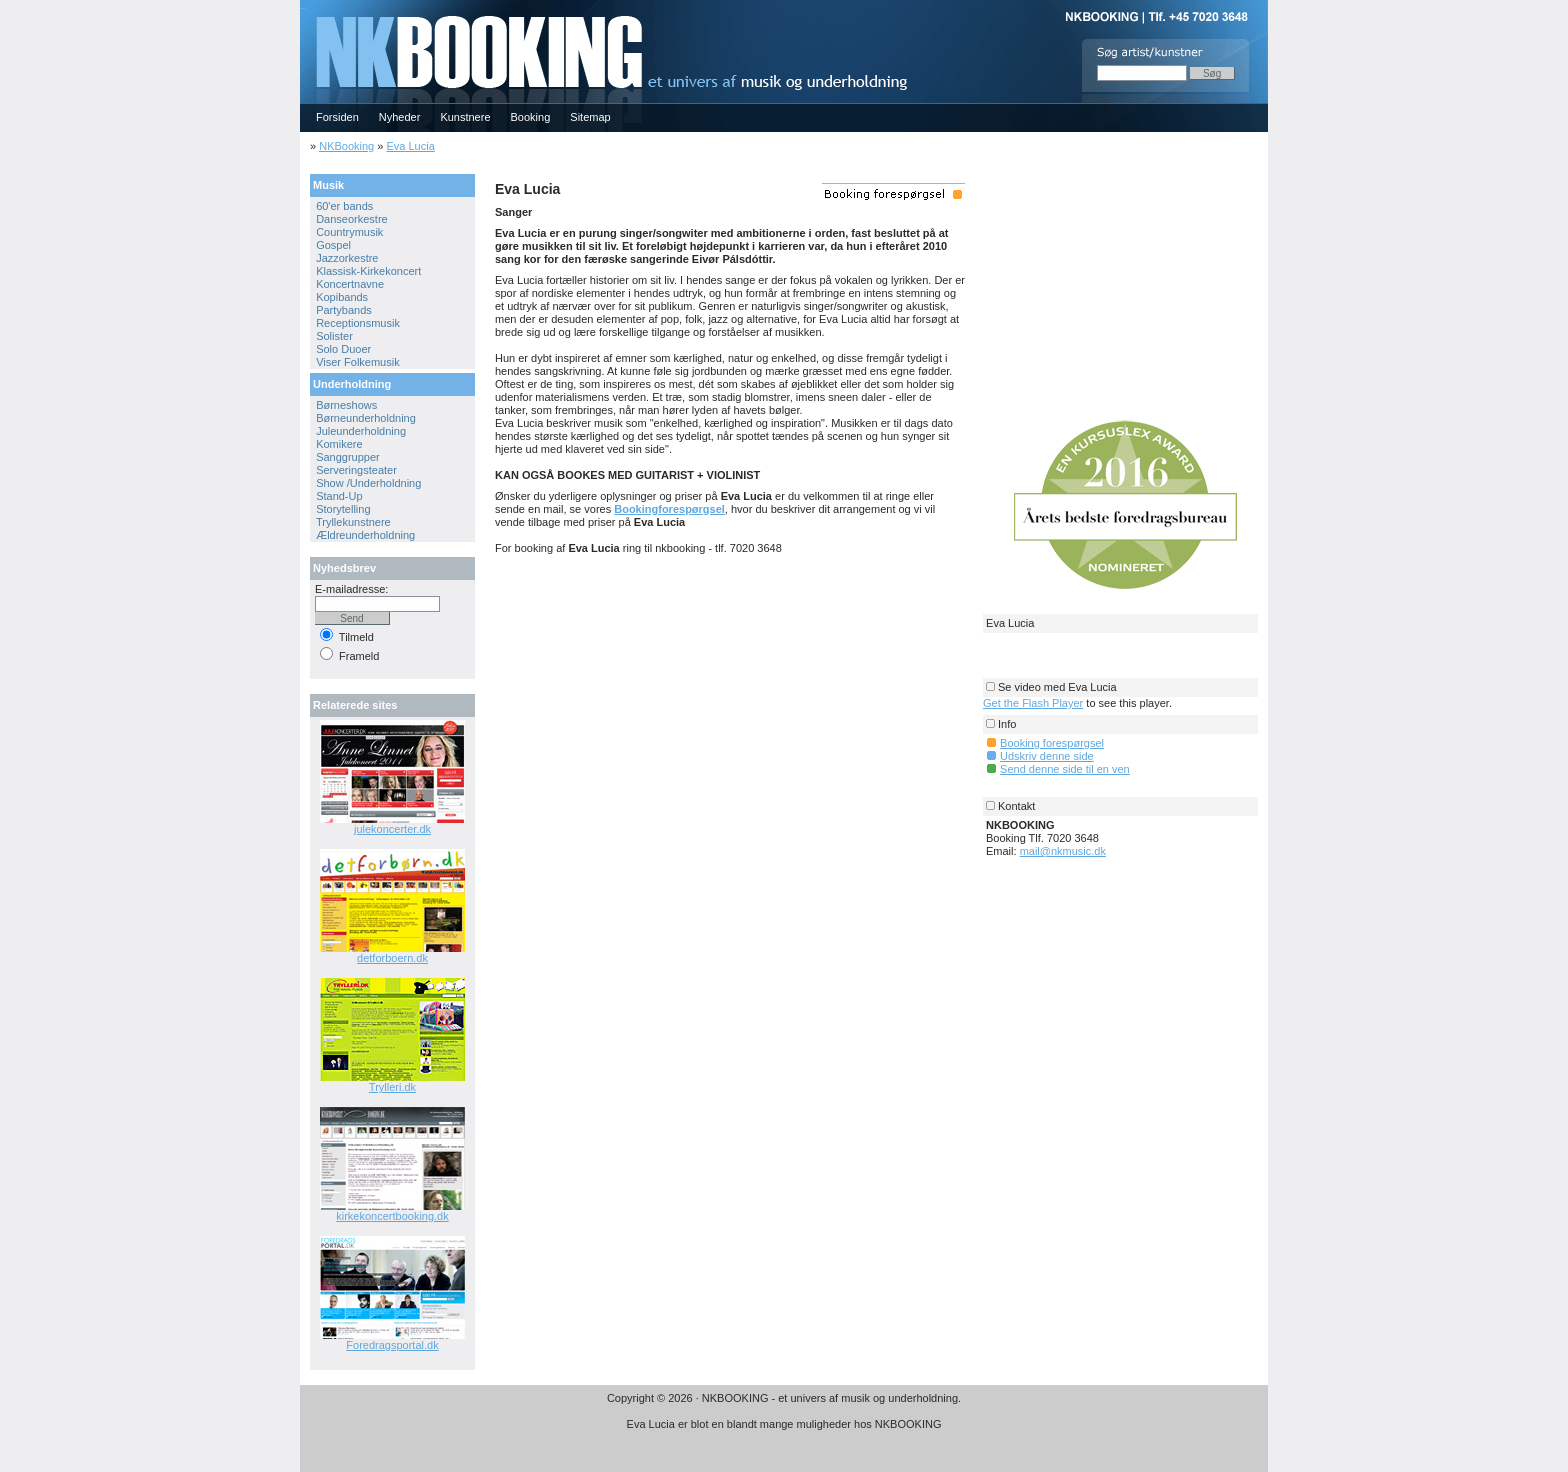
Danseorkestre (352, 219)
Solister (334, 336)
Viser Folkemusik (358, 362)
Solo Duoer (343, 349)
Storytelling (343, 509)
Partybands (344, 310)
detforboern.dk (392, 958)
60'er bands (344, 206)
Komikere (339, 444)
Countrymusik (349, 232)
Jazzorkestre (347, 258)
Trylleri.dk (392, 1087)
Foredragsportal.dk (392, 1345)
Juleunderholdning (361, 431)
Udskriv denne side (1047, 756)
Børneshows (346, 405)
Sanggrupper (348, 457)
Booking (531, 117)
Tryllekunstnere (353, 522)
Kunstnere (465, 117)
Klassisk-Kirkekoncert (368, 271)
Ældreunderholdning (365, 535)
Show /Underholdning (368, 483)
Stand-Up (339, 496)
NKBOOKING (303, 6)
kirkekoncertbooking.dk (392, 1216)
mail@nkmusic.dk (1063, 851)
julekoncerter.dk (392, 829)
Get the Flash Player (1033, 703)
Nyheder (400, 117)
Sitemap (590, 117)
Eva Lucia (410, 146)
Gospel (333, 245)
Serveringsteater (356, 470)
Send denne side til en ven (1065, 769)
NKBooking (346, 146)
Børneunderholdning (366, 418)
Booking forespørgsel (1052, 743)
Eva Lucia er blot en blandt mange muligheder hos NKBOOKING (784, 1424)
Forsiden (337, 117)
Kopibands (342, 297)
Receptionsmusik (358, 323)
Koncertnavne (350, 284)
